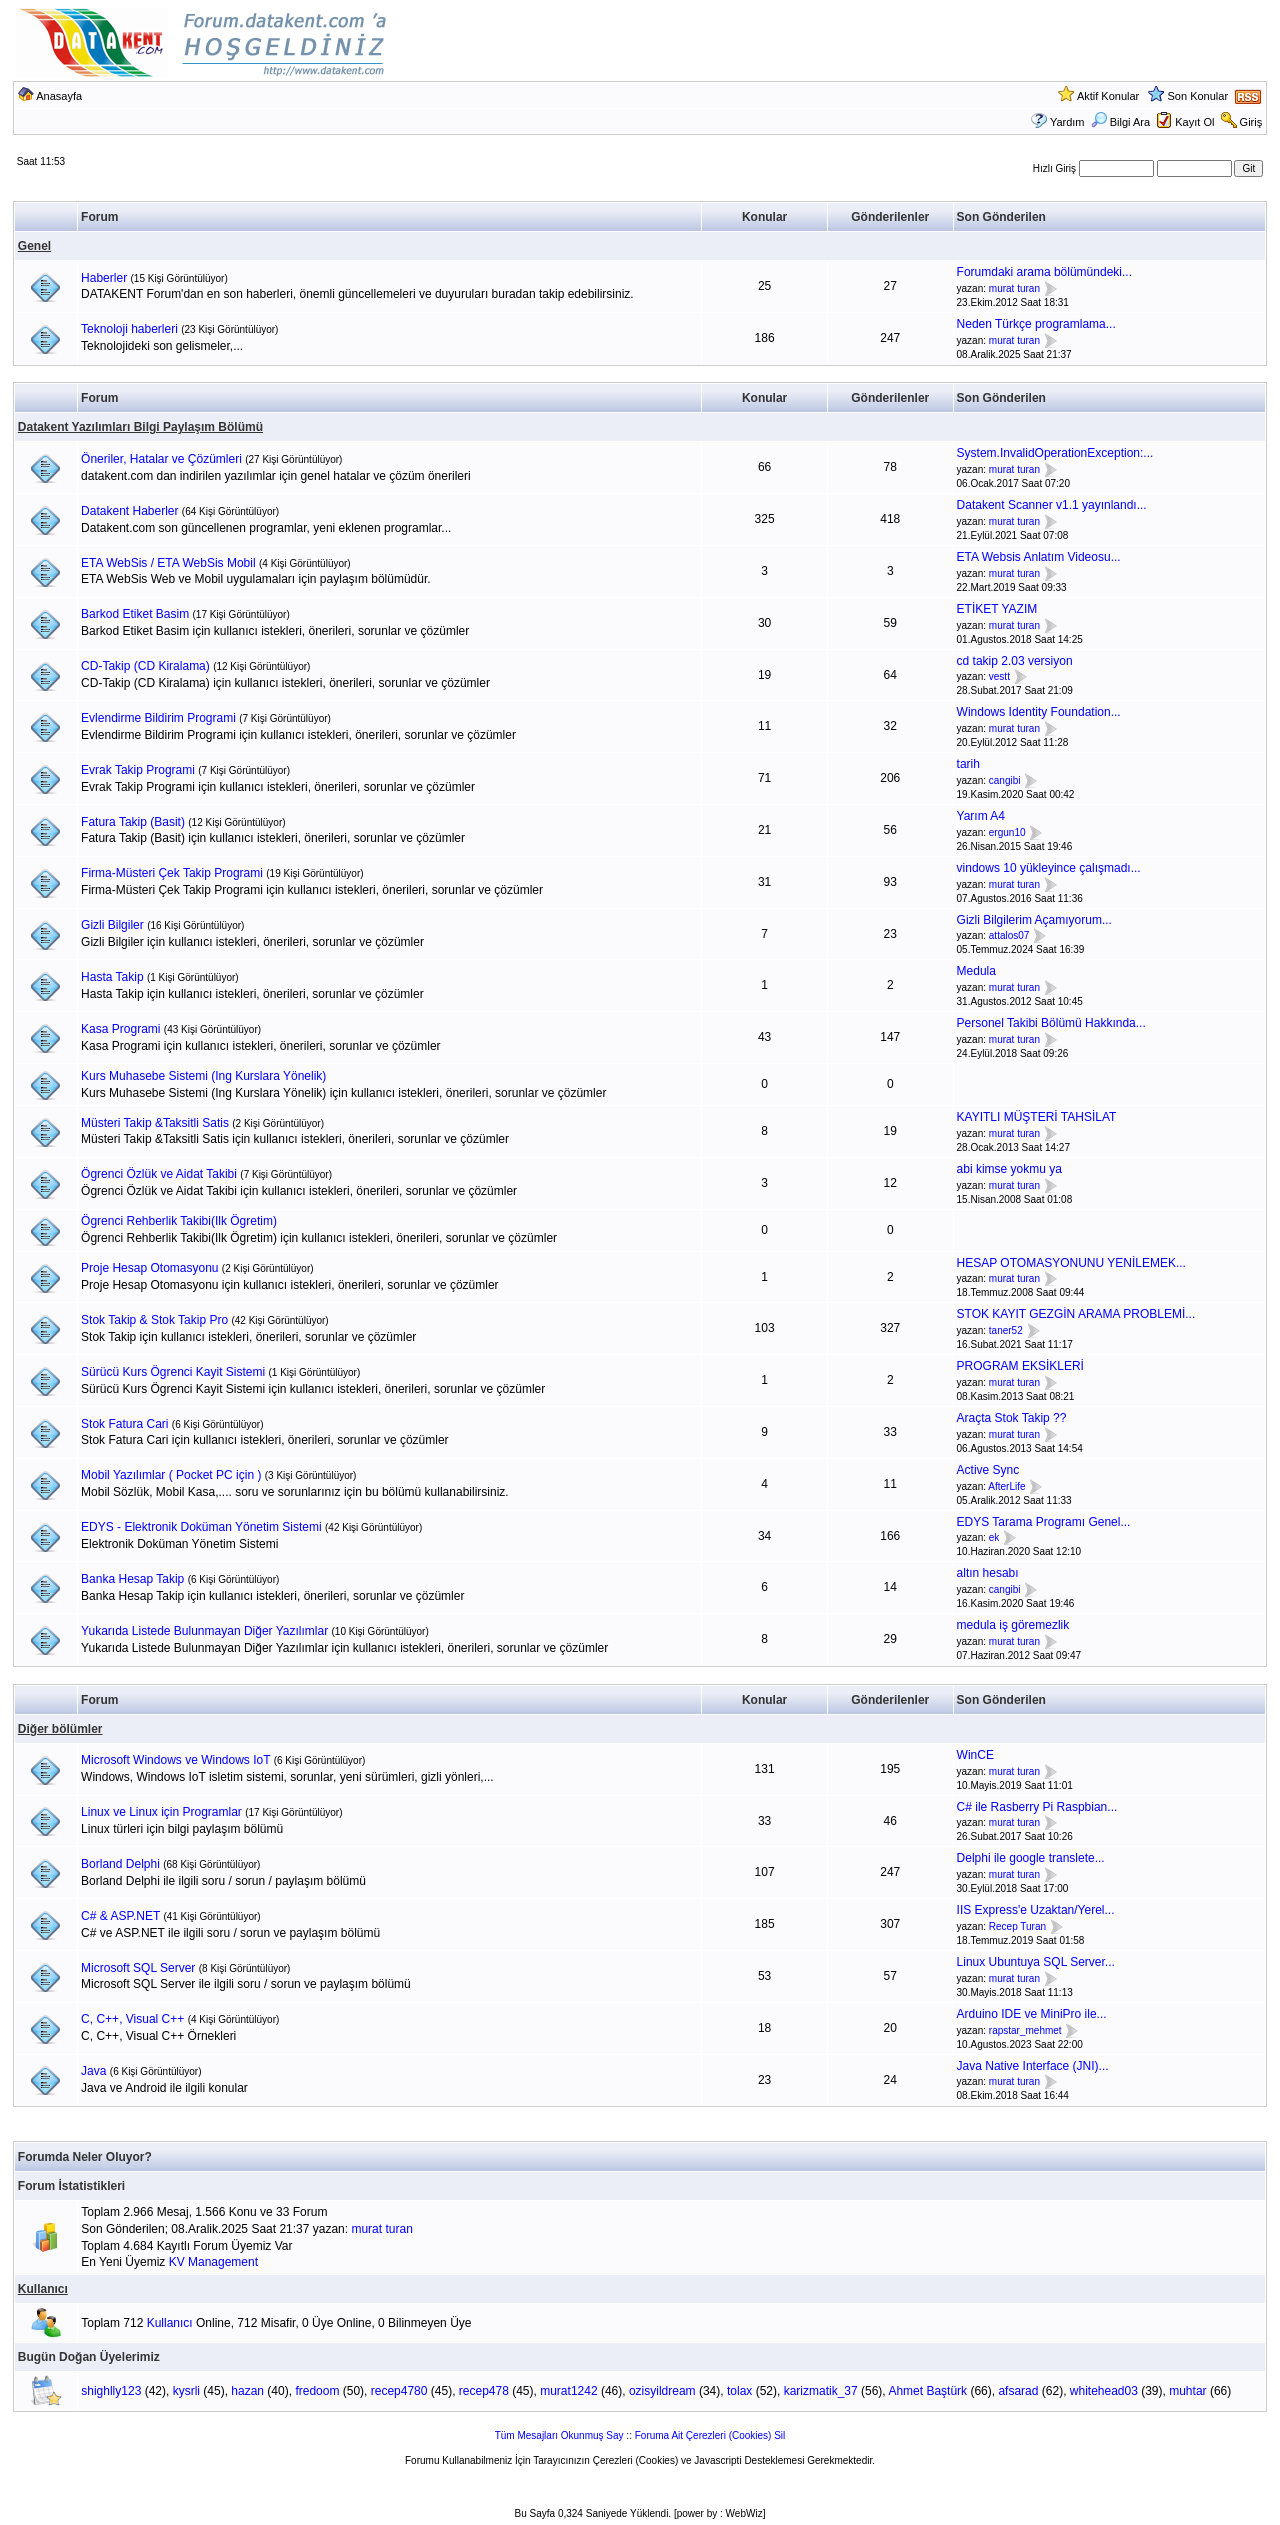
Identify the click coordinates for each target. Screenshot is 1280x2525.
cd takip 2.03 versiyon (1015, 661)
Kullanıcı (43, 2289)
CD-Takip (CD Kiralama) (145, 666)
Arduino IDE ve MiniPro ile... (1032, 2014)
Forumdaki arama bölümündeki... (1044, 272)
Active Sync (988, 1470)
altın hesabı (988, 1573)
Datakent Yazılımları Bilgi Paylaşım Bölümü (140, 427)
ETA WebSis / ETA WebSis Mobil (168, 563)
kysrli (186, 2391)
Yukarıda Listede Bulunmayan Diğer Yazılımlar (204, 1631)
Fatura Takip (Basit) (133, 822)
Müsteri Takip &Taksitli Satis (155, 1123)
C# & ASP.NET (120, 1916)
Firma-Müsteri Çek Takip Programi (172, 873)
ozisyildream (662, 2391)
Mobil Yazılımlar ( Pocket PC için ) (171, 1475)
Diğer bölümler (60, 1729)
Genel (34, 246)
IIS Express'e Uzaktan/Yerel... (1036, 1910)
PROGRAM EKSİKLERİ (1020, 1366)
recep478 (484, 2391)
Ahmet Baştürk (927, 2391)
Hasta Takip (112, 977)
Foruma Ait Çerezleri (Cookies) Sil (710, 2435)
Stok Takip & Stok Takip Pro (154, 1320)
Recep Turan (1017, 1926)
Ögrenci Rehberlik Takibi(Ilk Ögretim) (179, 1221)
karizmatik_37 (821, 2391)
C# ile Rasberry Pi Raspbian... (1037, 1807)
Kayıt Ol (1194, 122)
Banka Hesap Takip (132, 1579)
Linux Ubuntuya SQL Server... (1036, 1962)
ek (994, 1538)
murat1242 (568, 2391)
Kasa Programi (120, 1029)
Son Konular (1198, 96)
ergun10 (1007, 832)
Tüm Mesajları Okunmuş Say (559, 2435)
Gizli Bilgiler (112, 925)
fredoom (317, 2391)
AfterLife (1006, 1486)
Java (93, 2071)
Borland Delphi (120, 1864)
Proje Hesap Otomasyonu (149, 1268)
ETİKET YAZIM (997, 609)
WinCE (975, 1755)
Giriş (1251, 122)
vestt (999, 677)
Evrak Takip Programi (138, 770)
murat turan (1014, 288)
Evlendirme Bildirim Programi (158, 718)
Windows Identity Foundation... (1039, 712)
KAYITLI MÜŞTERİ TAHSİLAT (1037, 1117)
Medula (976, 971)
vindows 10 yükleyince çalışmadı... (1049, 868)
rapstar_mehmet (1025, 2030)
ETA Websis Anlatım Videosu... (1039, 557)
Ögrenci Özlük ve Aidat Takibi (159, 1174)
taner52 (1006, 1330)
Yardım (1067, 122)
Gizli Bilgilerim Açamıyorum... (1034, 920)
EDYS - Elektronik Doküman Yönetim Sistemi (201, 1527)
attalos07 (1009, 936)
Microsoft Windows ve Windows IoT (175, 1760)
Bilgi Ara (1120, 122)
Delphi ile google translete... (1031, 1858)
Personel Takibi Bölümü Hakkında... (1051, 1023)
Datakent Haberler (129, 511)
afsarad (1018, 2391)
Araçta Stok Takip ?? (1012, 1418)
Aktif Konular (1108, 96)
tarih (968, 764)
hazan (247, 2391)
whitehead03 (1104, 2391)
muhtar (1187, 2391)
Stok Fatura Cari (124, 1424)
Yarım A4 (981, 816)
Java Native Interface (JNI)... (1033, 2066)
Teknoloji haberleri (129, 329)
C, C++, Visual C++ (132, 2019)
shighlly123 (111, 2391)
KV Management (213, 2262)
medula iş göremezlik (1013, 1625)
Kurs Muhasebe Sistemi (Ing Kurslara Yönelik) (203, 1076)
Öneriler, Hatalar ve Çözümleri (161, 459)
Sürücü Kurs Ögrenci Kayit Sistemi (173, 1372)
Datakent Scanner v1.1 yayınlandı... (1052, 505)
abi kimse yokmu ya (1009, 1169)
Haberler (104, 278)
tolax (739, 2391)
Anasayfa (59, 96)
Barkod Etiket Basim (135, 614)
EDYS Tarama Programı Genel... (1044, 1522)
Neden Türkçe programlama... (1036, 324)
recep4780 (399, 2391)
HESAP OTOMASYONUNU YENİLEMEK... (1071, 1263)
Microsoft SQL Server (138, 1968)
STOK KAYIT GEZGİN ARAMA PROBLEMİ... (1076, 1314)
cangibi (1005, 780)
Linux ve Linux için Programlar (161, 1812)
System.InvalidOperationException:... (1055, 453)
